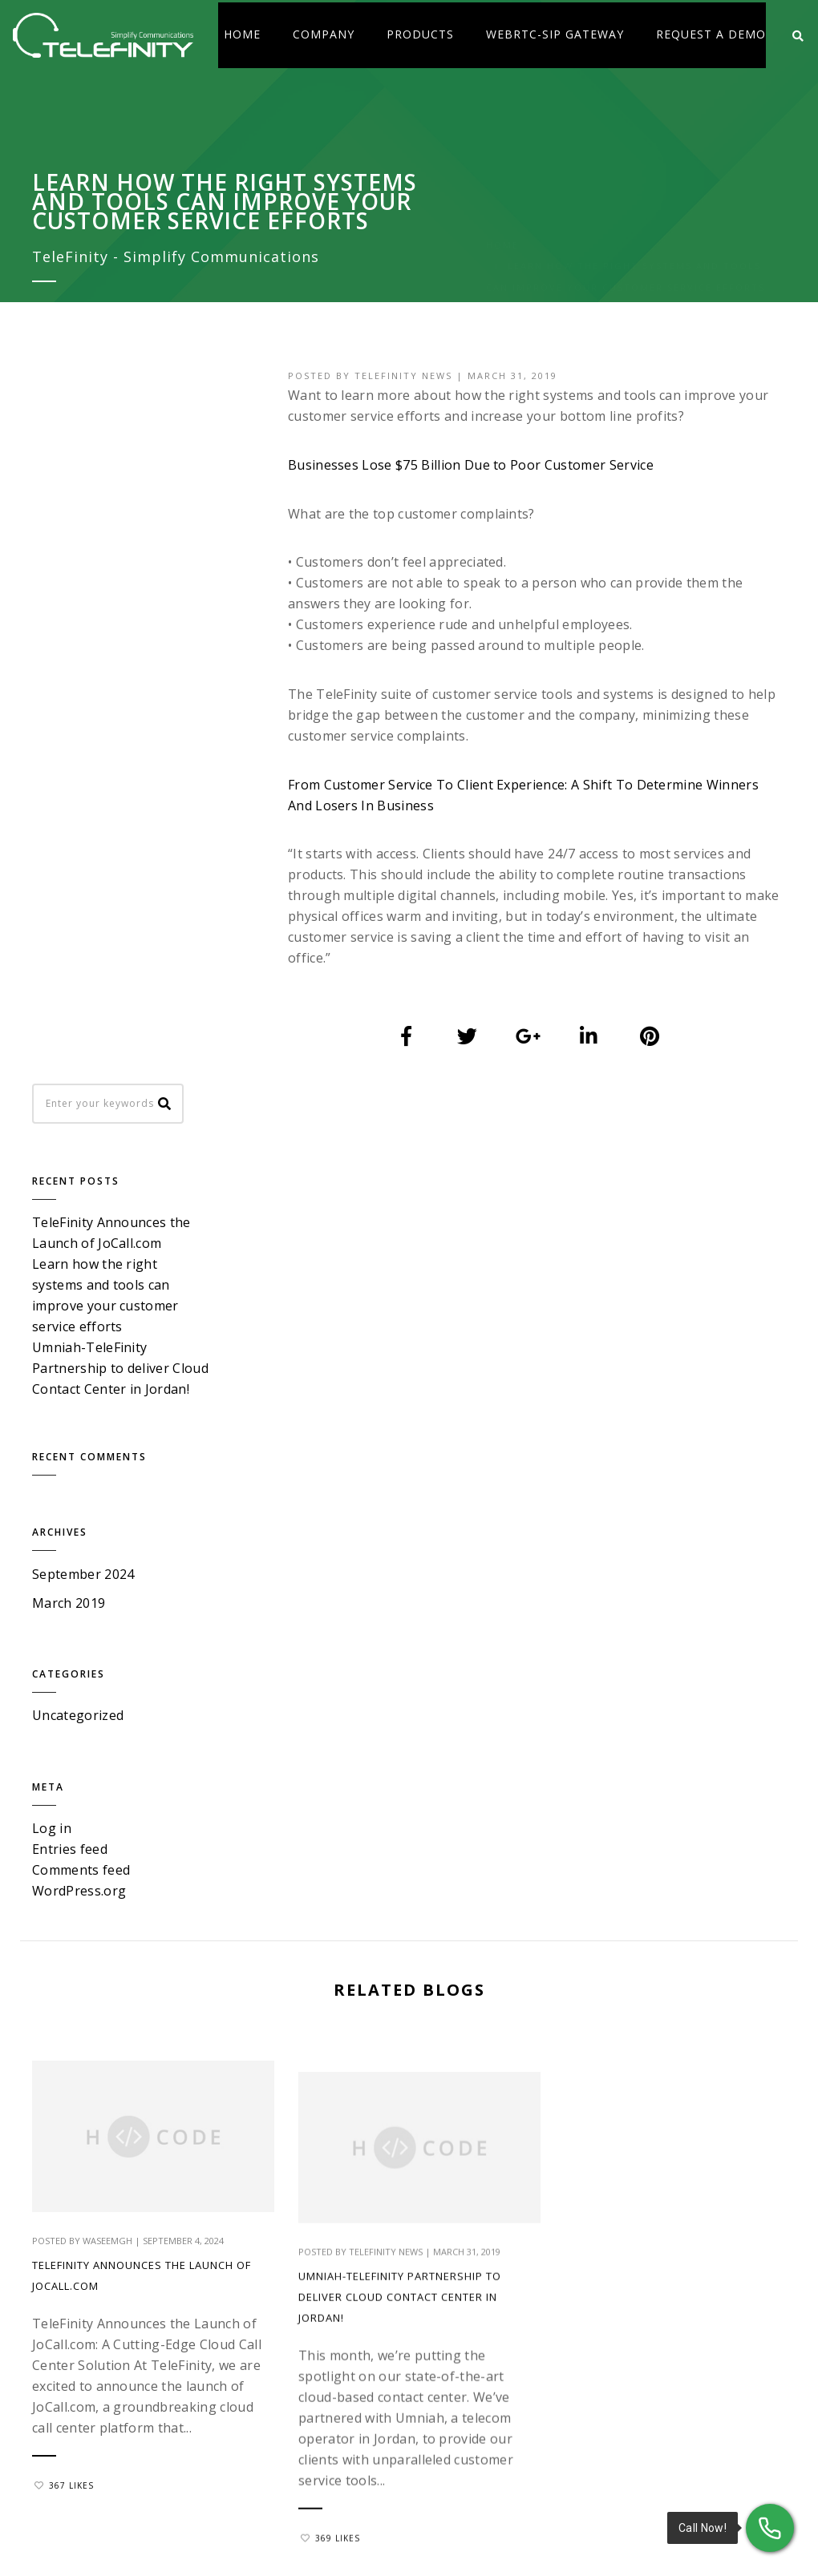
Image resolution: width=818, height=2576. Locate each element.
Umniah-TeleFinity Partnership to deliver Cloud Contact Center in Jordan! (392, 1662)
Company (323, 34)
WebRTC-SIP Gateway (555, 34)
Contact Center (595, 2118)
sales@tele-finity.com (668, 1978)
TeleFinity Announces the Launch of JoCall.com (141, 1571)
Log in (51, 1128)
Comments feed (81, 1170)
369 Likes (323, 1902)
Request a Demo (711, 34)
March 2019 (68, 904)
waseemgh (107, 1535)
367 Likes (64, 1800)
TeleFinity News (407, 375)
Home (242, 34)
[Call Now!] (770, 2528)
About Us (446, 2118)
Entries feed (69, 1149)
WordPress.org (79, 1191)
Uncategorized (78, 1016)
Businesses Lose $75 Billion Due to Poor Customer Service (474, 465)
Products (420, 34)
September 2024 (83, 875)
